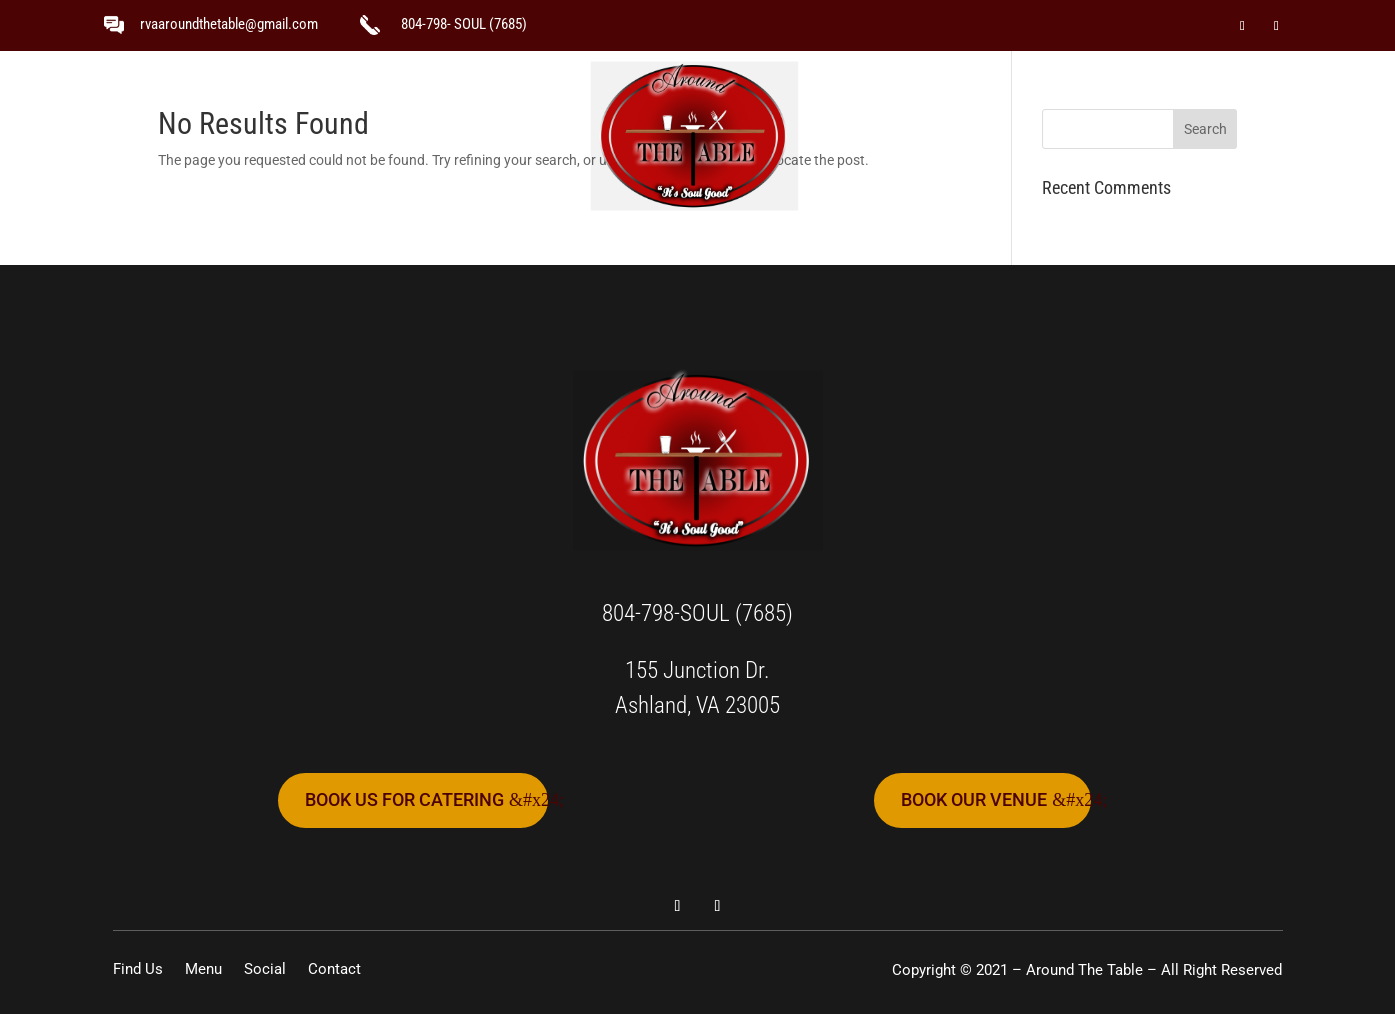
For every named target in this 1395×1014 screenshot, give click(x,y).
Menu (527, 135)
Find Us (416, 135)
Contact (977, 135)
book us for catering (404, 799)
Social (863, 135)
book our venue (974, 799)
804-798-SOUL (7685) (697, 613)
